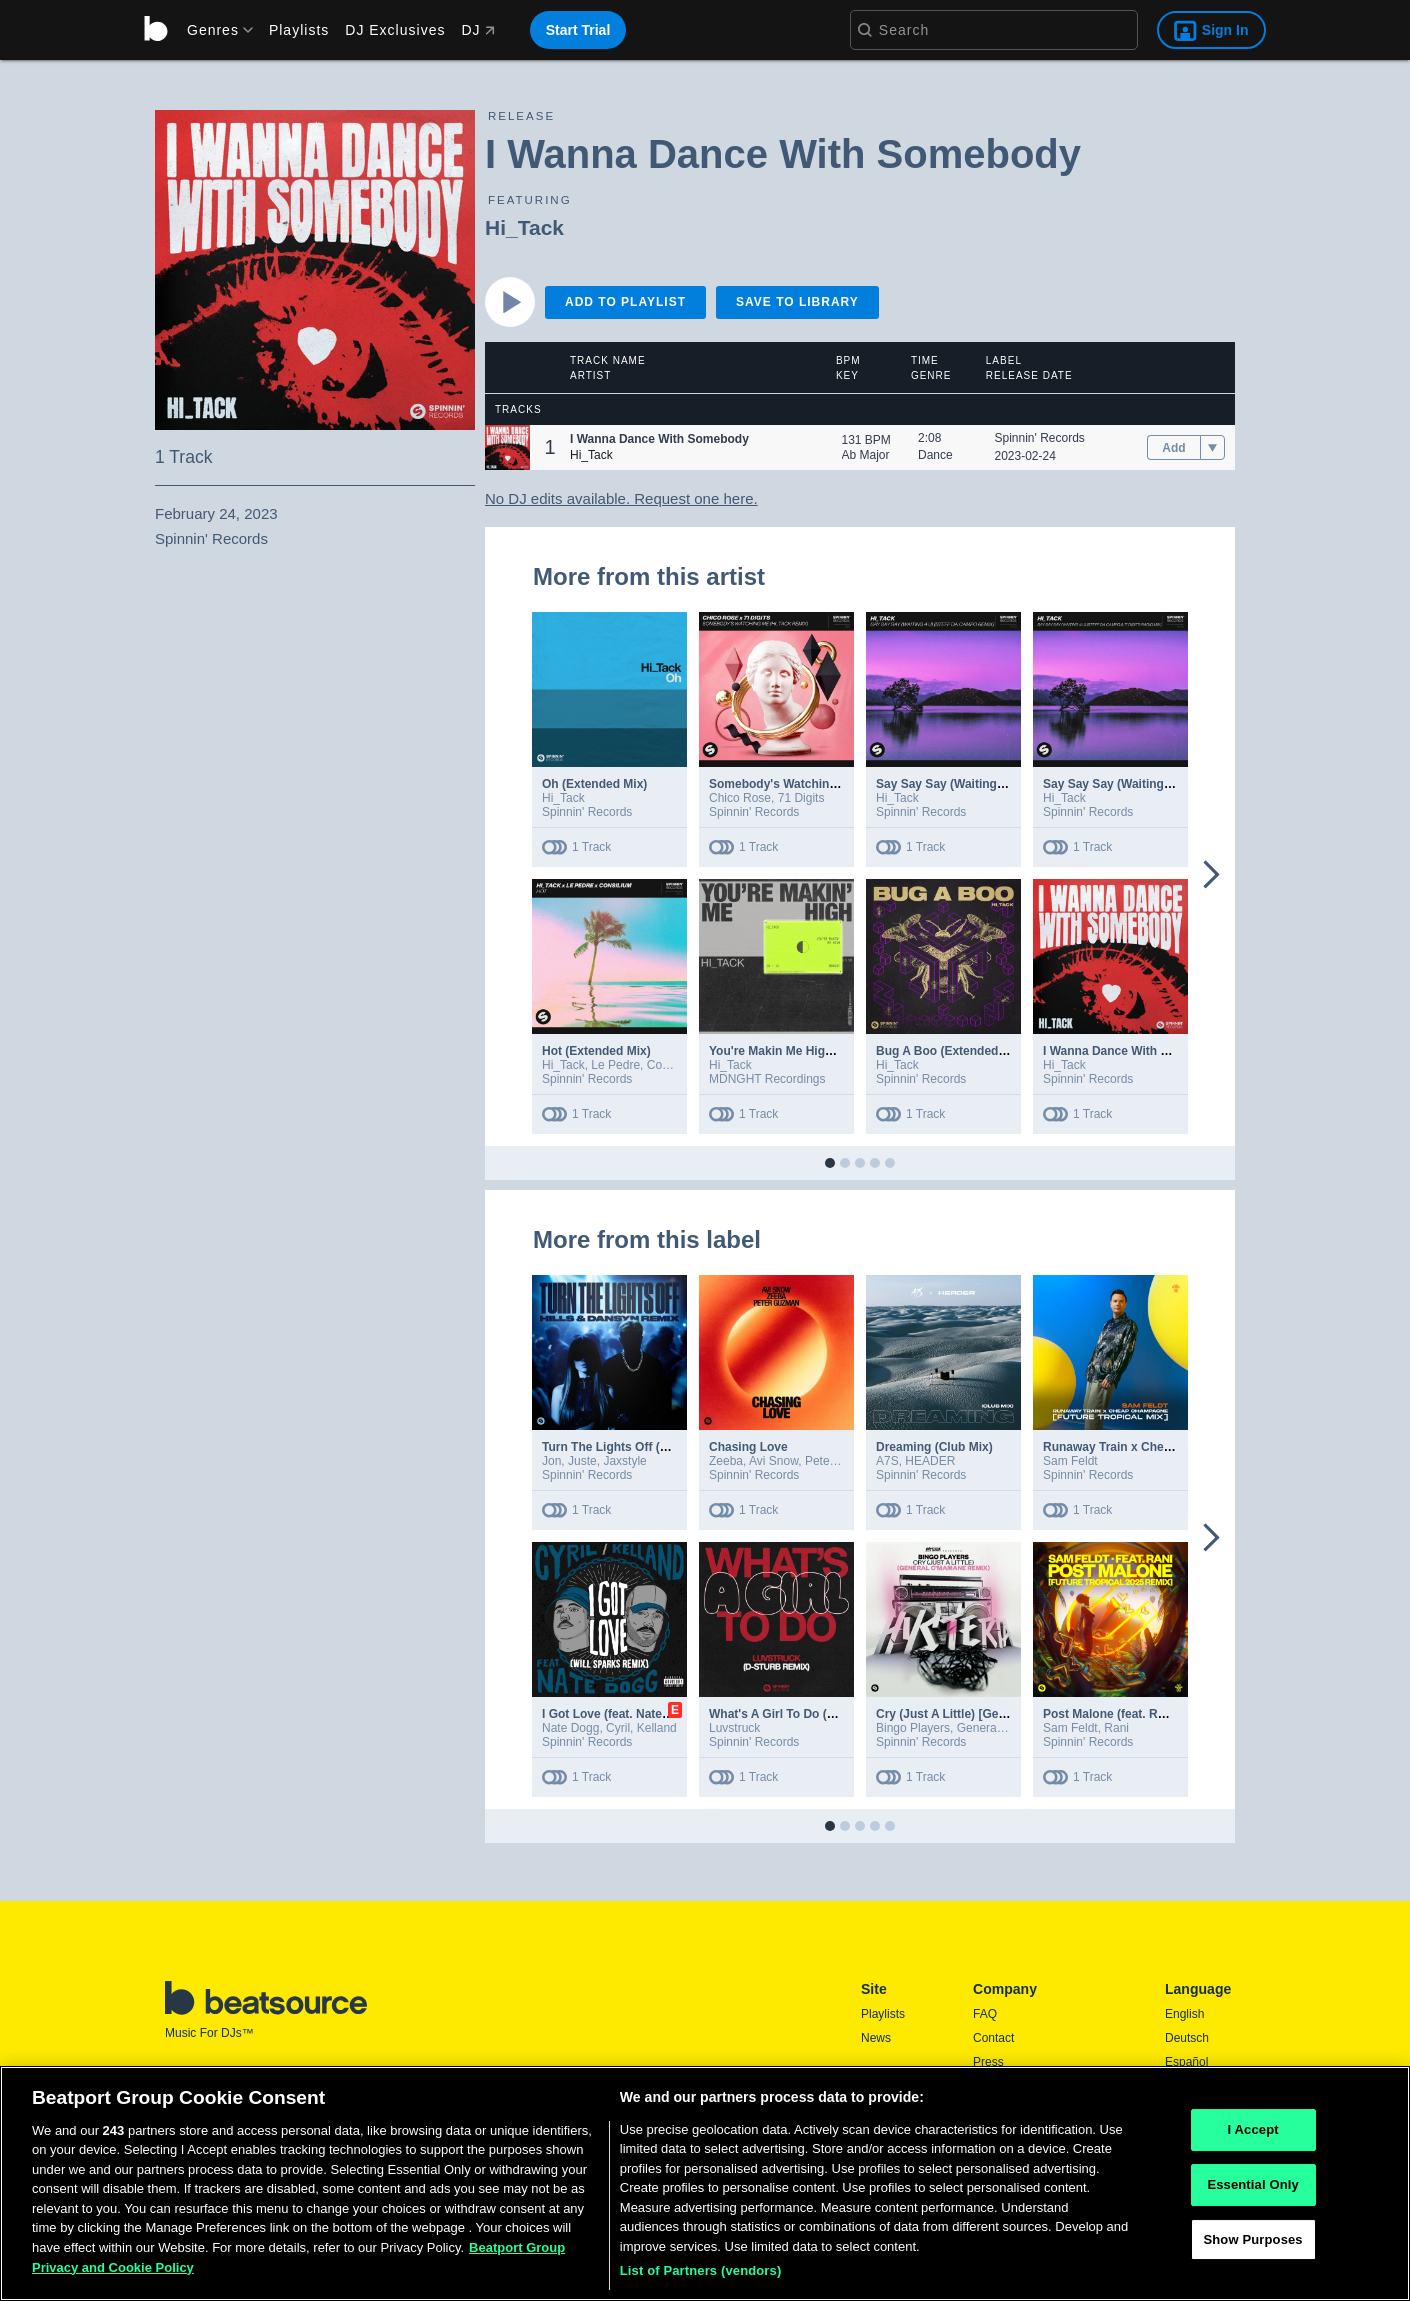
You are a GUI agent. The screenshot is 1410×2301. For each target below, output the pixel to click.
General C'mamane (1009, 1728)
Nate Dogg (570, 1728)
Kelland (657, 1728)
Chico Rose (740, 798)
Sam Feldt (1070, 1461)
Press (988, 2062)
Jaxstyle (624, 1461)
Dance (935, 455)
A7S (887, 1461)
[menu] (213, 30)
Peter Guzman (843, 1461)
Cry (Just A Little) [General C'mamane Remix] (1005, 1714)
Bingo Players (913, 1728)
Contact (993, 2038)
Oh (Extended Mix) (594, 784)
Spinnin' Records (1040, 438)
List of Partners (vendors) (701, 2276)
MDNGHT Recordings (767, 1079)
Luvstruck (734, 1728)
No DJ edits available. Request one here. (621, 498)
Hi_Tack (524, 227)
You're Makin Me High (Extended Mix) (815, 1051)
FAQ (985, 2014)
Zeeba (726, 1461)
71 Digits (801, 798)
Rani (1116, 1728)
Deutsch (1187, 2038)
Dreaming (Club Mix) (934, 1447)
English (1184, 2014)
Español (1186, 2062)
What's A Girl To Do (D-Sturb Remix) (811, 1714)
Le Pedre (615, 1065)
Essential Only (1252, 2189)
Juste (582, 1461)
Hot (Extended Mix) (596, 1051)
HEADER (930, 1461)
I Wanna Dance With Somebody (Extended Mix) (1176, 1051)
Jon (551, 1461)
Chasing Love (748, 1447)
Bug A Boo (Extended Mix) (951, 1051)
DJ (477, 30)
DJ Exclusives (395, 30)
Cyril (618, 1728)
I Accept (1253, 2135)
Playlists (299, 30)
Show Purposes (1253, 2244)
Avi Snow (773, 1461)
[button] (507, 447)
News (876, 2038)
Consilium (673, 1065)
